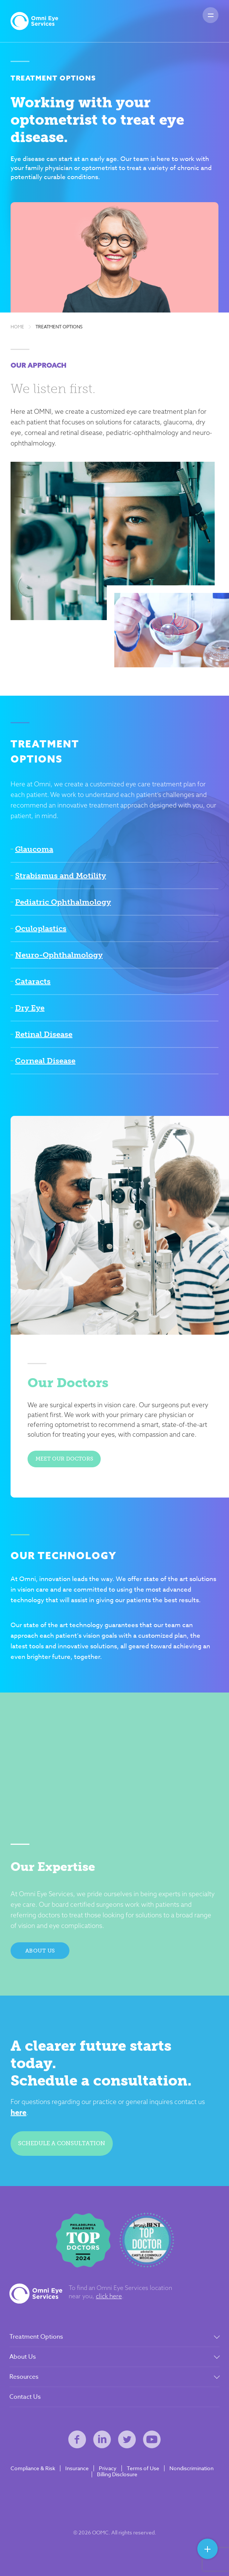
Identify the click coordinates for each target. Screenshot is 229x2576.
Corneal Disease (45, 1061)
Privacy (108, 2468)
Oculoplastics (40, 928)
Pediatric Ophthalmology (63, 902)
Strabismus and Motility (60, 875)
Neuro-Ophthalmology (59, 955)
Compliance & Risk (33, 2468)
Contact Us (25, 2396)
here (18, 2112)
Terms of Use (143, 2468)
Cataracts (33, 981)
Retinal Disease (43, 1034)
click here (109, 2296)
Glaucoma (34, 849)
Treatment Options (59, 327)
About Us (40, 1951)
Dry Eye (30, 1008)
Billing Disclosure (117, 2474)
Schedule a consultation (61, 2143)
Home (17, 327)
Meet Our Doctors (64, 1459)
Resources (23, 2376)
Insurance (77, 2468)
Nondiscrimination (191, 2468)
